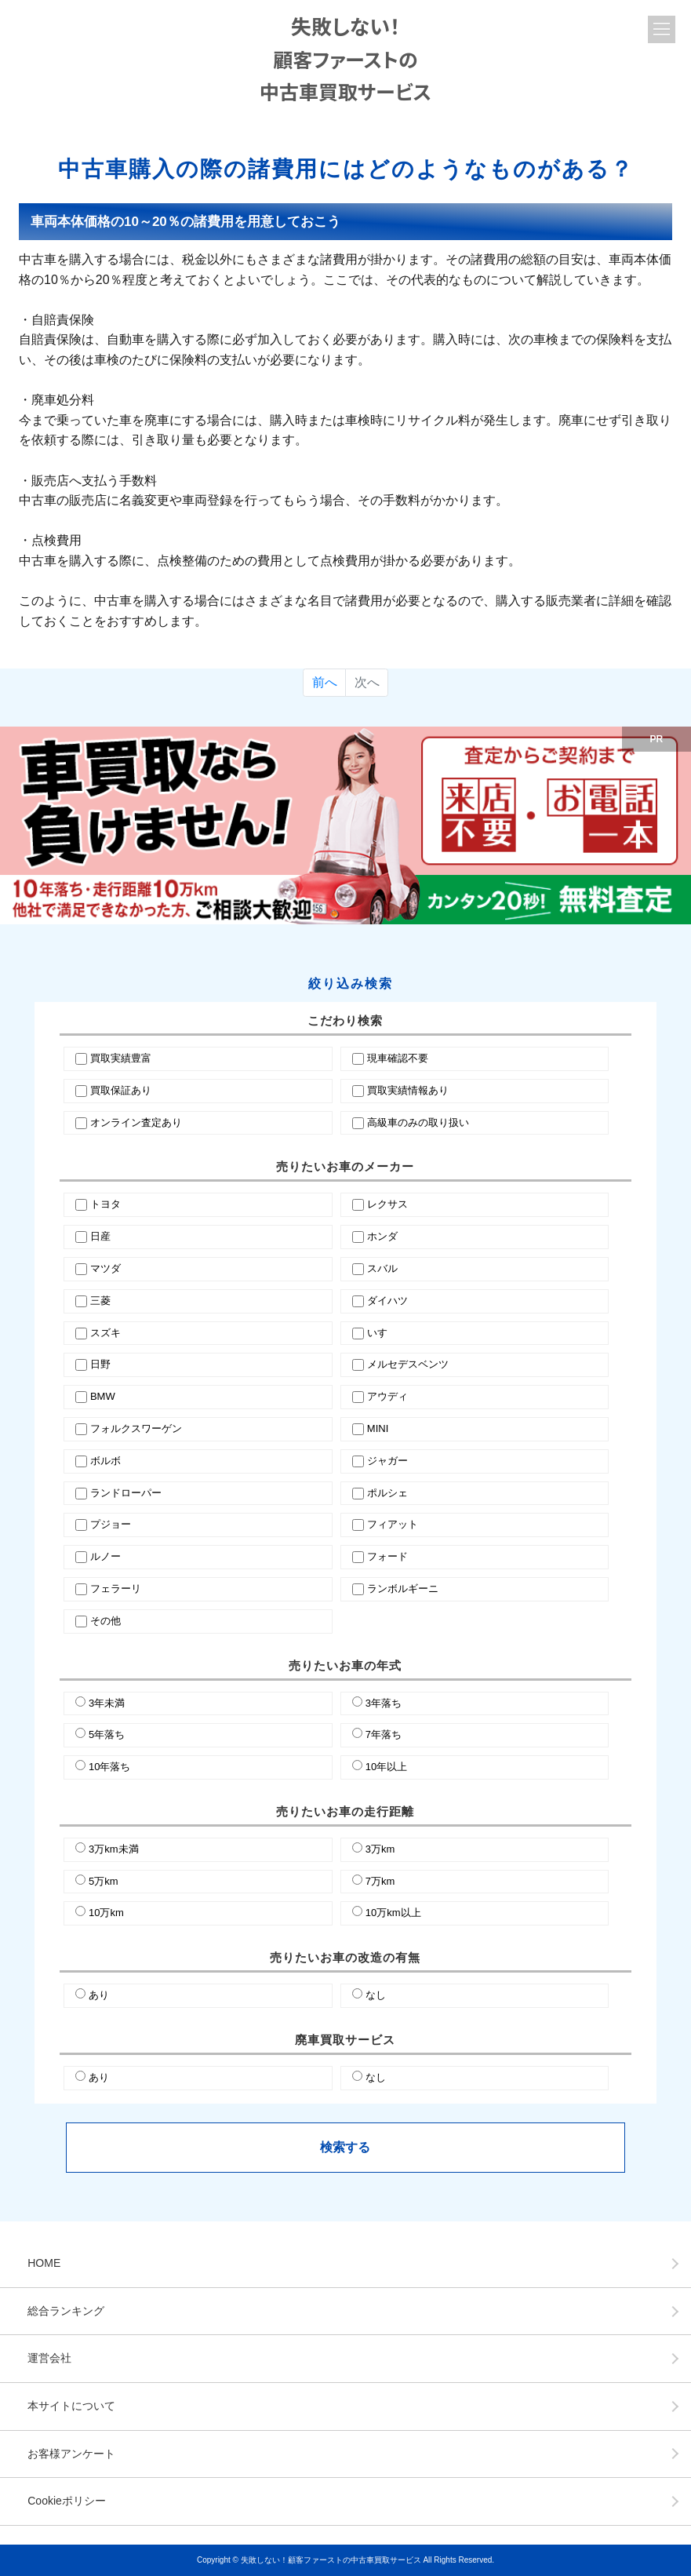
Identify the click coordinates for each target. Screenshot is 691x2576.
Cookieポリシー (66, 2500)
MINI (377, 1428)
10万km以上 (393, 1912)
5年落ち (107, 1734)
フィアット (392, 1524)
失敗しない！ (345, 58)
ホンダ (382, 1236)
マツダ (105, 1268)
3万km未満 (114, 1849)
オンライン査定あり (136, 1122)
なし (376, 1995)
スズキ (105, 1333)
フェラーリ (115, 1588)
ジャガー (387, 1461)
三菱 (100, 1300)
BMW (102, 1396)
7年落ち (384, 1734)
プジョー (110, 1524)
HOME (43, 2263)
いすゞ (382, 1333)
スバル (382, 1268)
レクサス (387, 1204)
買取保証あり (120, 1090)
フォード (387, 1556)
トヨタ (105, 1204)
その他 (105, 1621)
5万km (103, 1881)
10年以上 (386, 1767)
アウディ (387, 1396)
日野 (100, 1364)
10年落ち (109, 1767)
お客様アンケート (71, 2453)
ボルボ (105, 1461)
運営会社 (49, 2358)
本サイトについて (71, 2405)
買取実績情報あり (408, 1090)
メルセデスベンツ (408, 1364)
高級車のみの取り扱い (418, 1122)
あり (99, 1995)
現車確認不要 (397, 1058)
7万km (380, 1881)
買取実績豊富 (120, 1058)
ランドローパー (126, 1493)
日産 (100, 1236)
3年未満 (107, 1703)
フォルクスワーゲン (136, 1428)
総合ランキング (65, 2311)
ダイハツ (387, 1300)
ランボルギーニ (402, 1588)
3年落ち (384, 1703)
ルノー (105, 1556)
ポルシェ (387, 1493)
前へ (324, 682)
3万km (380, 1849)
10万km (106, 1912)
